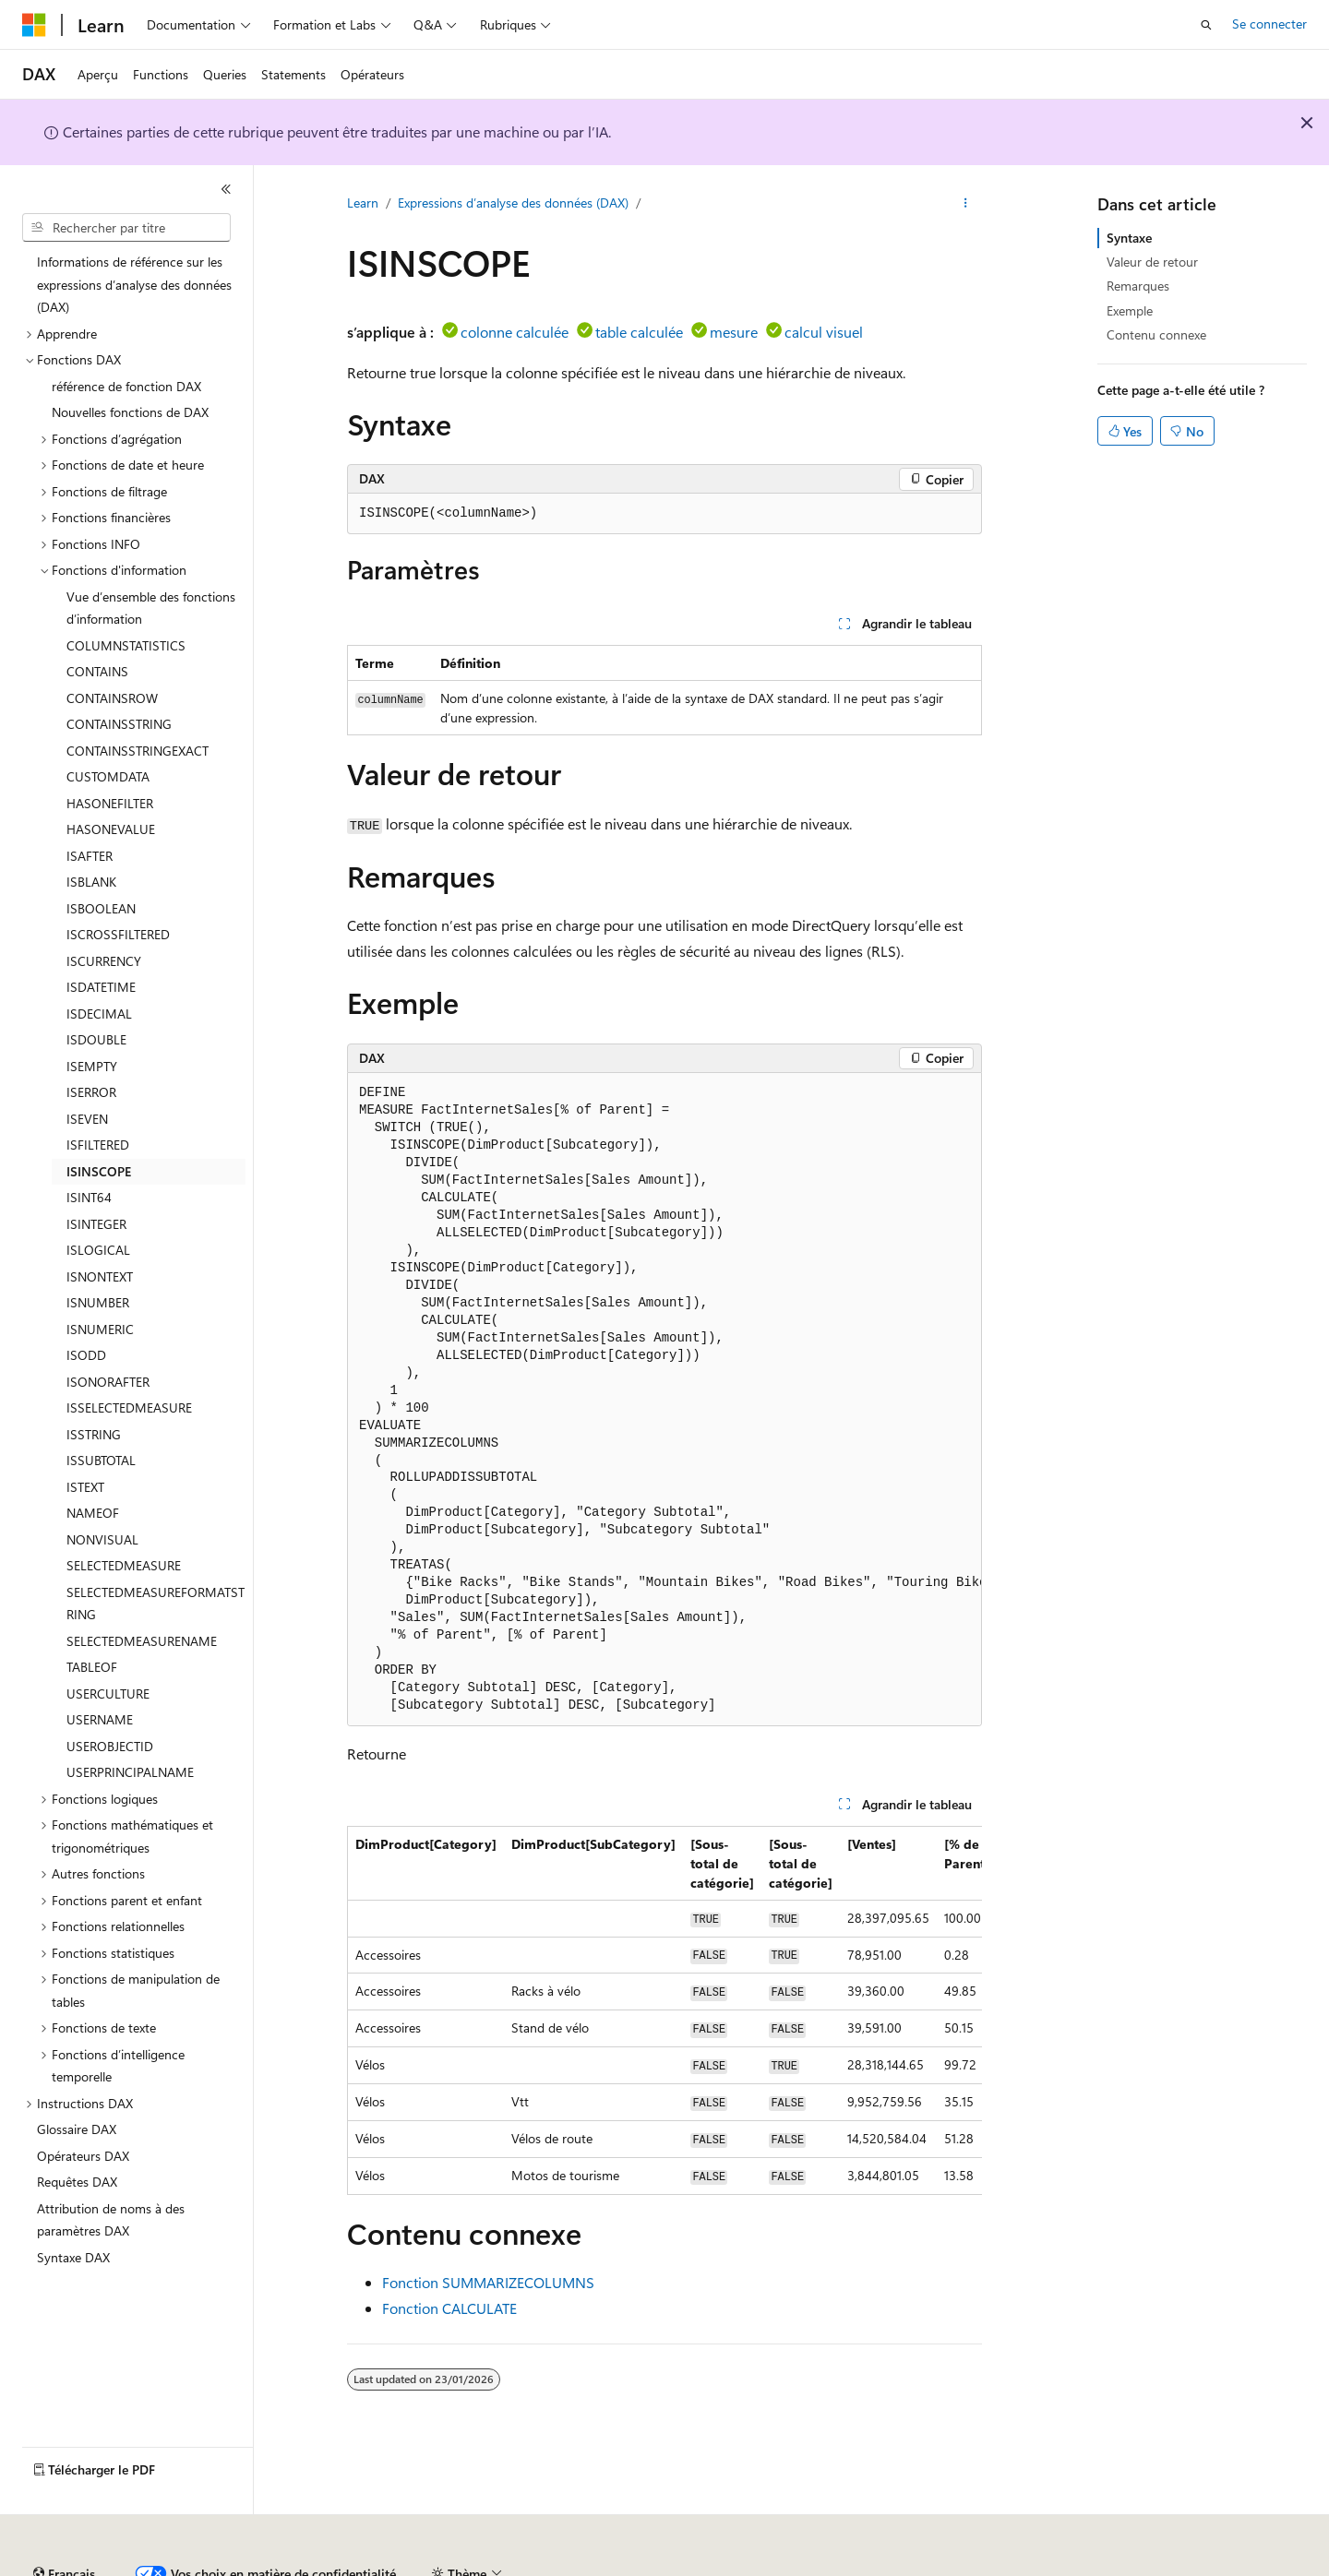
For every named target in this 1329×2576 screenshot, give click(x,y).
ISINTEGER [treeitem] (96, 1224)
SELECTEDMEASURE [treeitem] (123, 1565)
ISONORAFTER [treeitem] (108, 1381)
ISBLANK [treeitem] (91, 881)
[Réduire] (226, 189)
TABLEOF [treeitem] (91, 1667)
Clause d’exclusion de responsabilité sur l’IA (144, 2566)
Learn (362, 202)
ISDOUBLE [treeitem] (96, 1039)
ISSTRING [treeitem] (93, 1434)
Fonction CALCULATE (449, 2308)
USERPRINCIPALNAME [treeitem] (130, 1772)
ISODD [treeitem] (86, 1355)
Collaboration (522, 2566)
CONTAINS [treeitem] (97, 671)
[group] (664, 1399)
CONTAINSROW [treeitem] (112, 698)
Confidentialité (623, 2566)
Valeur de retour (1152, 261)
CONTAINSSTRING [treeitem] (119, 724)
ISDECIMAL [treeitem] (99, 1013)
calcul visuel (823, 331)
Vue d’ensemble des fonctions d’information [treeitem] (150, 608)
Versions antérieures (344, 2566)
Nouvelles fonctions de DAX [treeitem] (130, 412)
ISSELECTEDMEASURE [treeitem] (129, 1407)
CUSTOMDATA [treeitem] (108, 776)
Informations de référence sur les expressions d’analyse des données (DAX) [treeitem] (134, 284)
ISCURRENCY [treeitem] (103, 961)
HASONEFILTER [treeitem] (109, 803)
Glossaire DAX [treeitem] (76, 2129)
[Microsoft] (34, 25)
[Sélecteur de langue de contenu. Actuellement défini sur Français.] (64, 2523)
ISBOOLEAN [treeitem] (101, 908)
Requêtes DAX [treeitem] (77, 2181)
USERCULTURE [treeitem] (108, 1693)
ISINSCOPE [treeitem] (98, 1171)
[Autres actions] (966, 204)
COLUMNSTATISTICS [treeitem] (126, 645)
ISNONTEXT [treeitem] (99, 1276)
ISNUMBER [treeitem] (97, 1302)
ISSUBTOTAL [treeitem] (101, 1460)
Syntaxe (1129, 237)
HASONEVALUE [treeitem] (110, 829)
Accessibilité (1184, 2566)
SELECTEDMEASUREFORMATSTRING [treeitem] (155, 1603)
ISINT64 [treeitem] (89, 1197)
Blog (436, 2566)
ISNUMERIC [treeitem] (100, 1329)
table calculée (639, 331)
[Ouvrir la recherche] (1206, 25)
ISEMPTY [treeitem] (91, 1066)
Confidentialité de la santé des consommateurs (831, 2566)
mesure (734, 331)
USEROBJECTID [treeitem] (109, 1746)
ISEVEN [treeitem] (87, 1118)
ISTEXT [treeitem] (85, 1487)
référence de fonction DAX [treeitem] (126, 386)
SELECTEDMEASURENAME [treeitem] (141, 1641)
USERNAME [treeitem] (99, 1719)
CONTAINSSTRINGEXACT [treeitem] (137, 750)
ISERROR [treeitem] (91, 1092)
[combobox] (126, 228)
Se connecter (1269, 23)
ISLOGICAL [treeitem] (98, 1249)
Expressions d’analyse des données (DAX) (513, 202)
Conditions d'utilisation (1063, 2566)
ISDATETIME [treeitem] (101, 987)
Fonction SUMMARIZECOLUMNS (488, 2282)
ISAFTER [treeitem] (89, 856)
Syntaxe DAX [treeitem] (73, 2257)
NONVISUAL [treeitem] (102, 1539)
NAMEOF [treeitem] (92, 1512)
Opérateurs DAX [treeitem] (83, 2156)
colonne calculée (515, 331)
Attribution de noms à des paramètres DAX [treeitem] (111, 2220)
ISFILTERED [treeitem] (97, 1144)
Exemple (1130, 310)
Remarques (1138, 285)
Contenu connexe (1156, 334)
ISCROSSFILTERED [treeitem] (118, 934)
